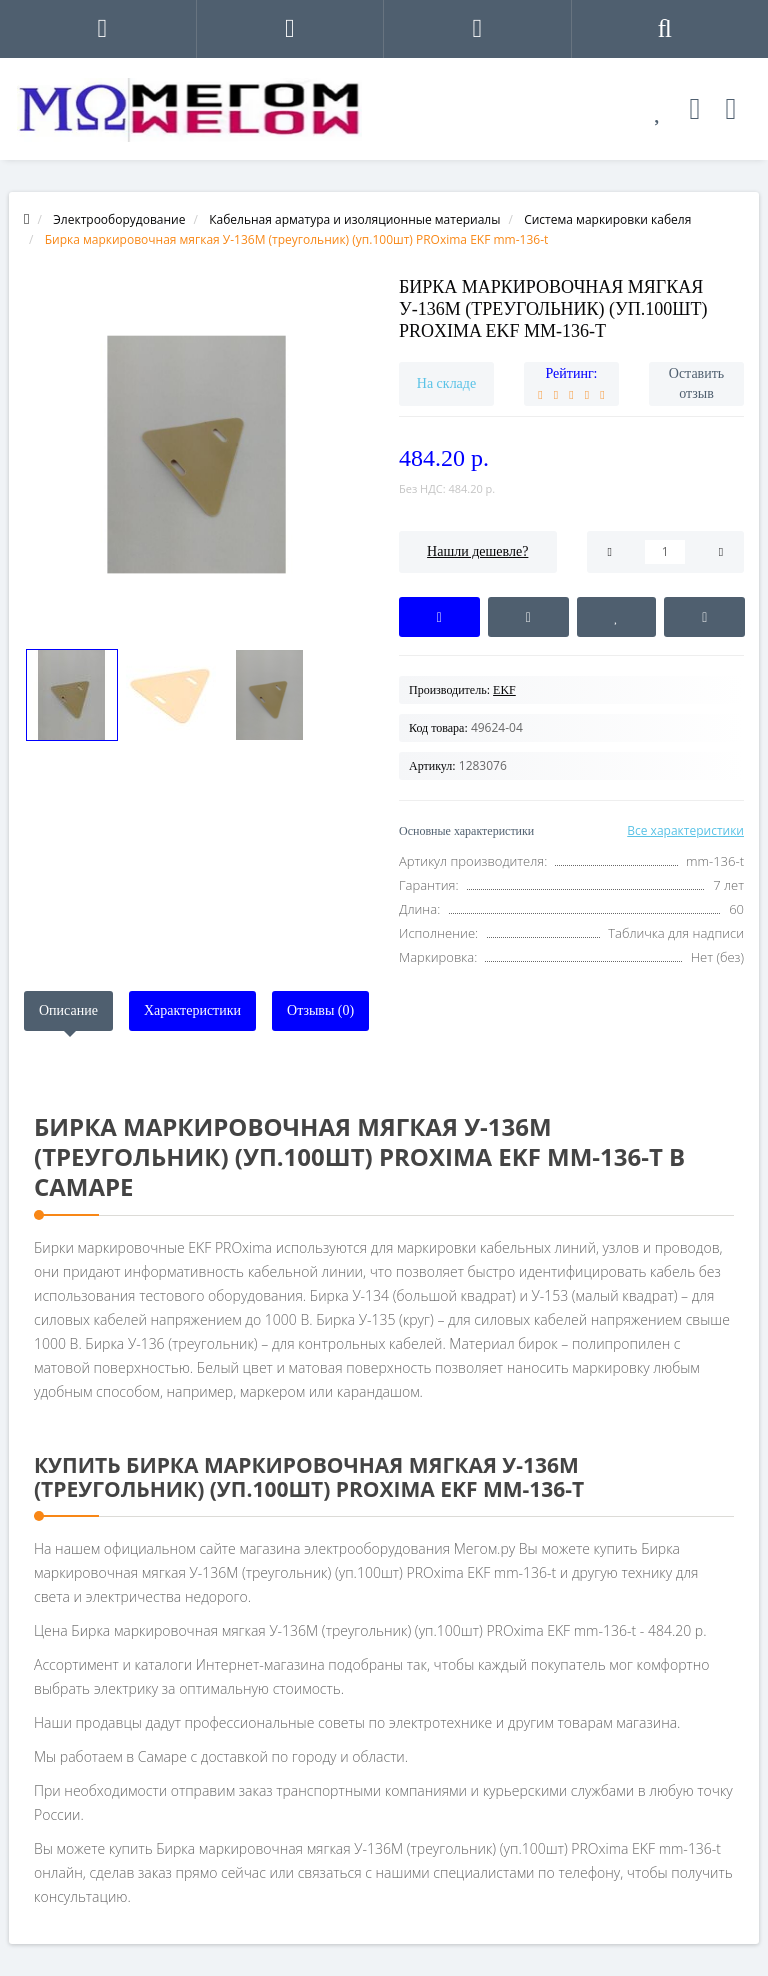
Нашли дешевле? (477, 551)
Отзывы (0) (320, 1010)
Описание (68, 1010)
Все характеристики (685, 830)
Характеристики (192, 1010)
